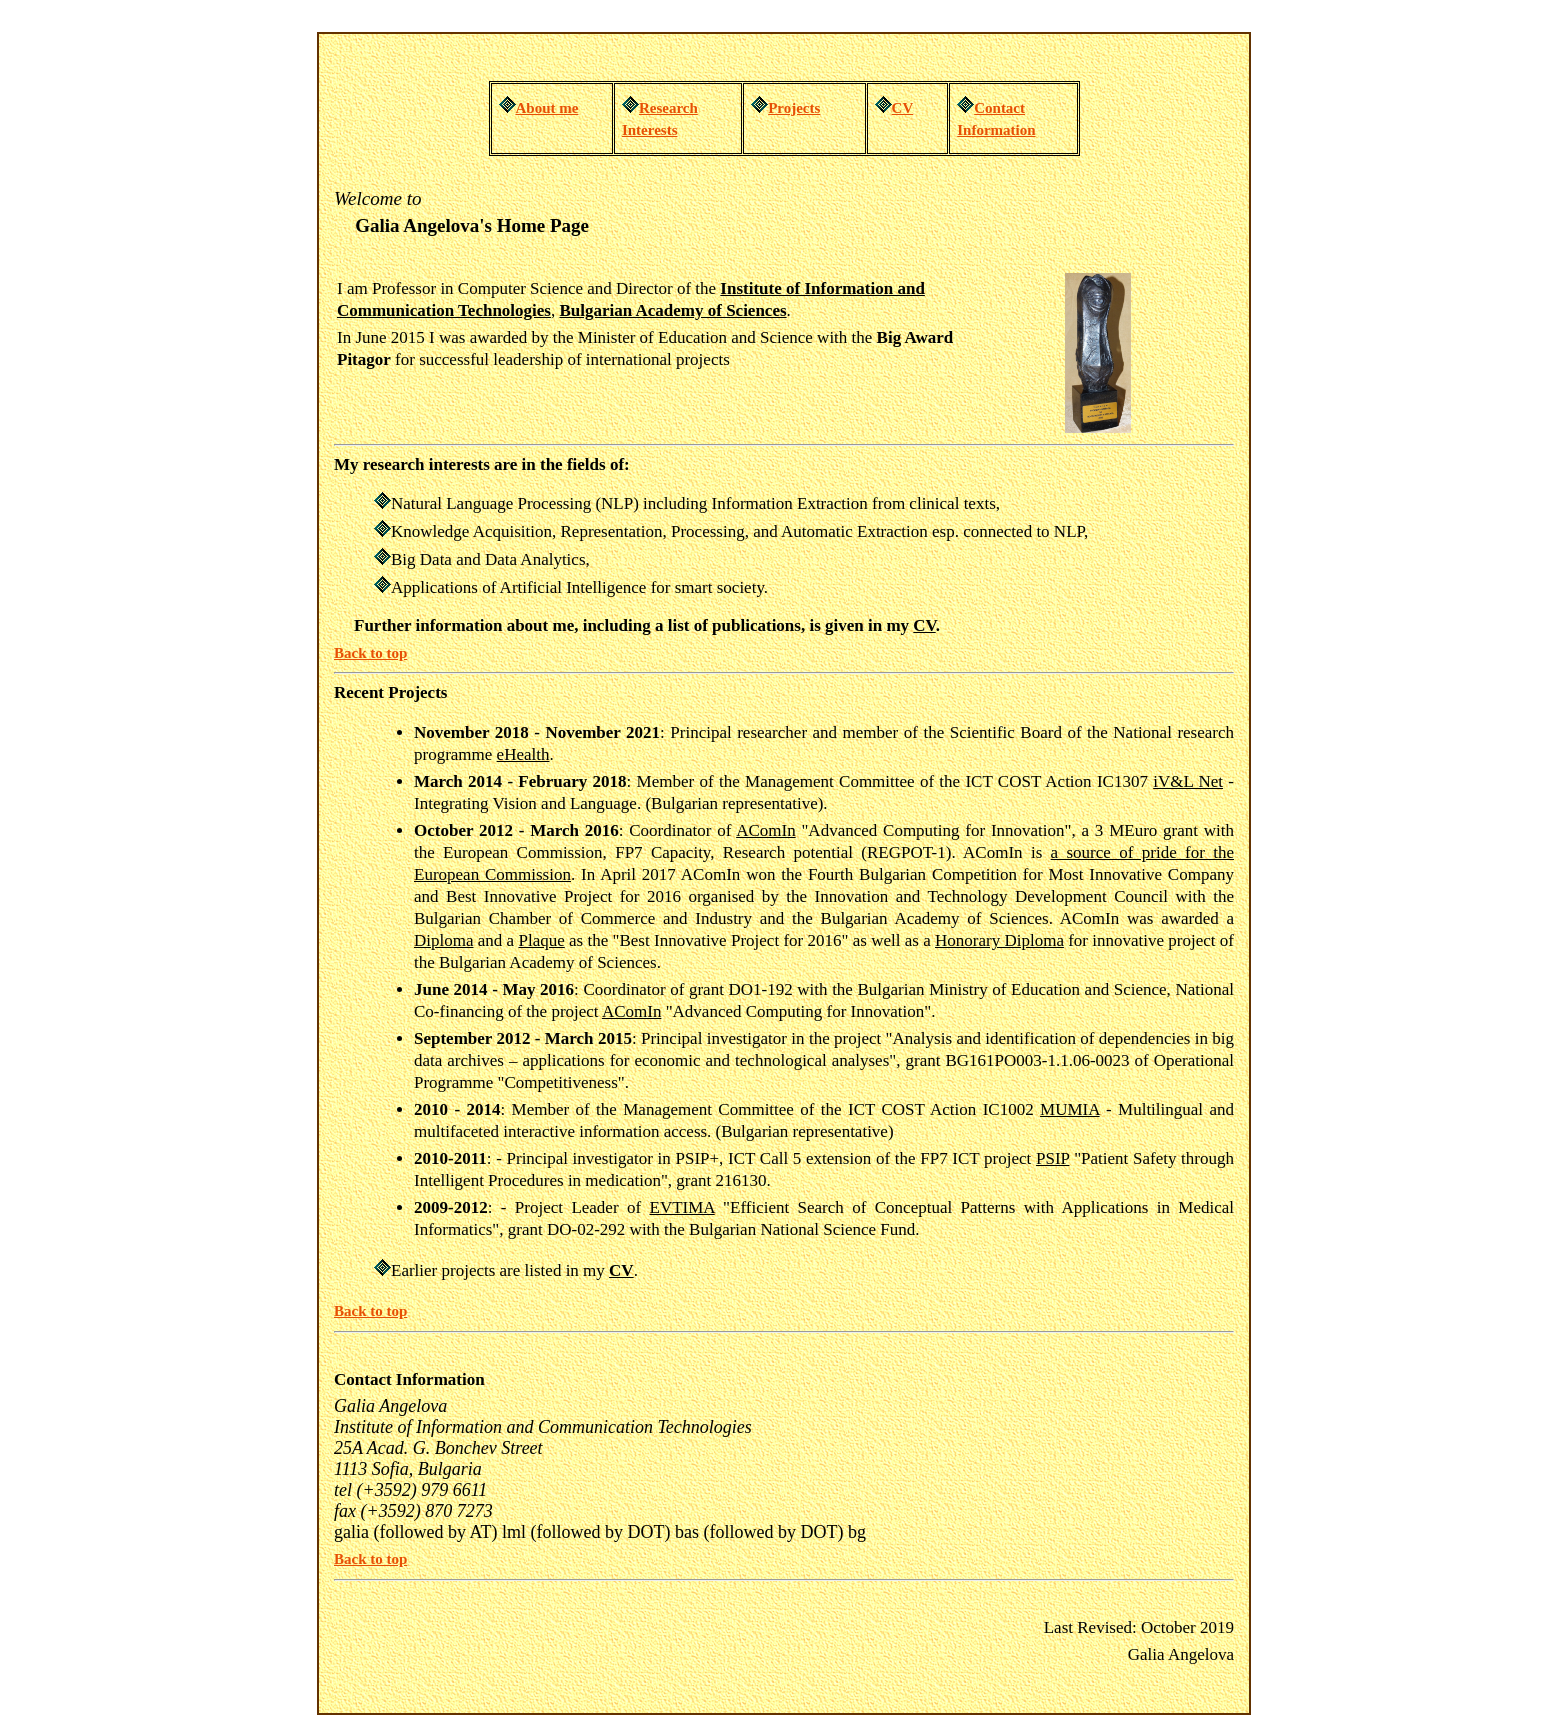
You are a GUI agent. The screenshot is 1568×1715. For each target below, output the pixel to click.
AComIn (766, 830)
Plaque (541, 940)
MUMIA (1070, 1109)
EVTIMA (682, 1207)
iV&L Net (1188, 781)
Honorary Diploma (999, 940)
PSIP (1052, 1158)
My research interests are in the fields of (479, 464)
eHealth (523, 754)
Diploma (444, 940)
